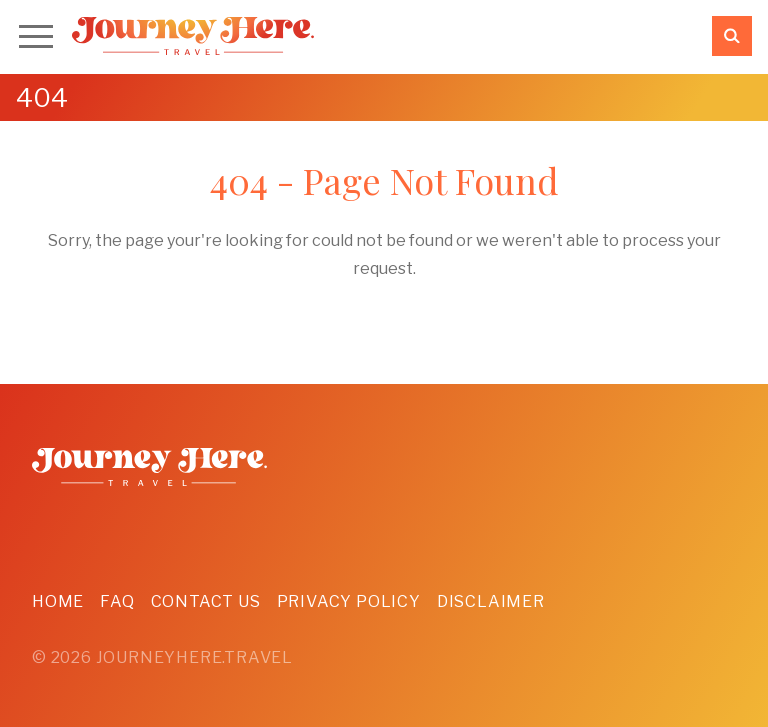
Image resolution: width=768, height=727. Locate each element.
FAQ (117, 601)
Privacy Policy (349, 601)
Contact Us (206, 601)
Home (58, 601)
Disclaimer (491, 601)
